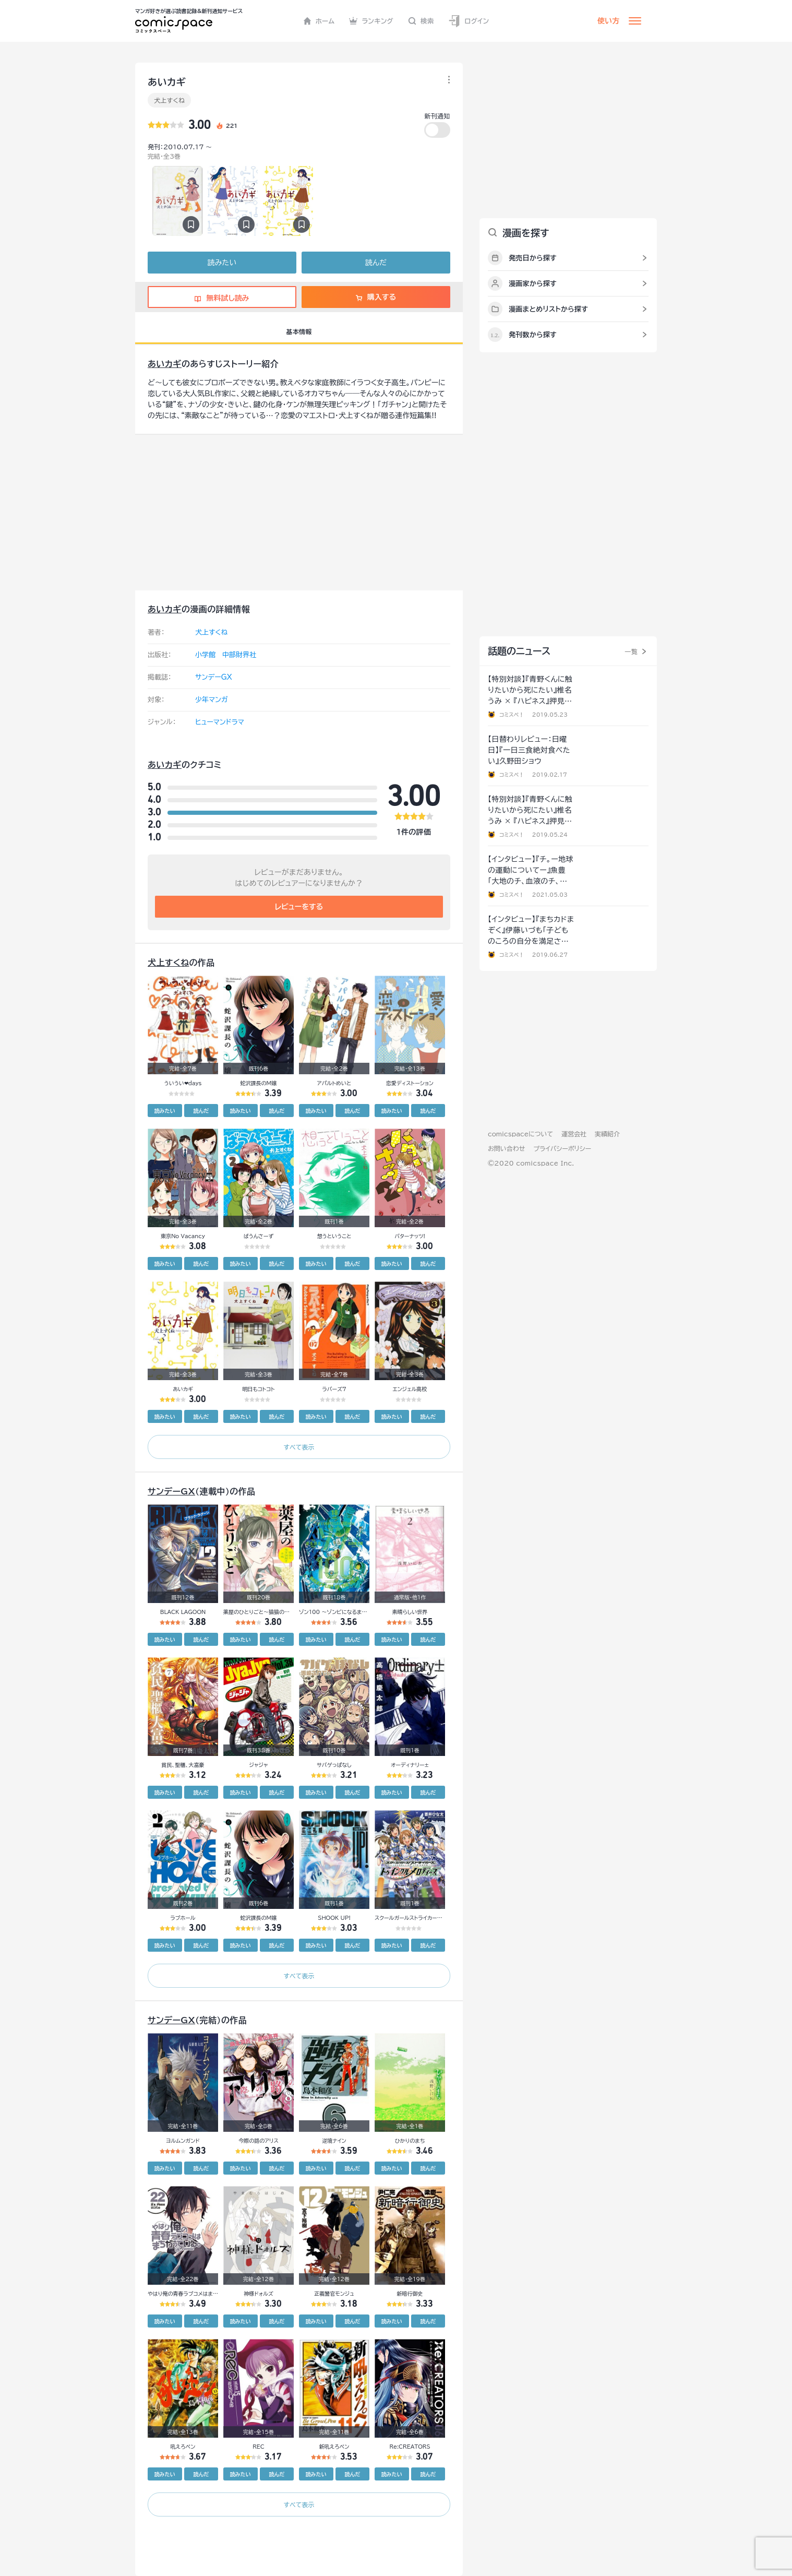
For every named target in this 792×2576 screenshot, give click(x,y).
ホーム (319, 21)
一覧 (631, 651)
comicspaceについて (520, 1134)
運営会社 (573, 1134)
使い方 (608, 21)
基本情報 (298, 331)
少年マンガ (211, 699)
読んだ (376, 262)
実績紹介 (607, 1134)
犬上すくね (169, 100)
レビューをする (299, 906)
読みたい (222, 262)
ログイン (468, 21)
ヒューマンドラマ (219, 722)
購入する (376, 297)
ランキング (371, 21)
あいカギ (165, 364)
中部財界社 (239, 654)
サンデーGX (213, 677)
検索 (421, 21)
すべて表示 (298, 1447)
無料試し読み (222, 298)
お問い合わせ (506, 1148)
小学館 (205, 654)
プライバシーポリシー (562, 1148)
